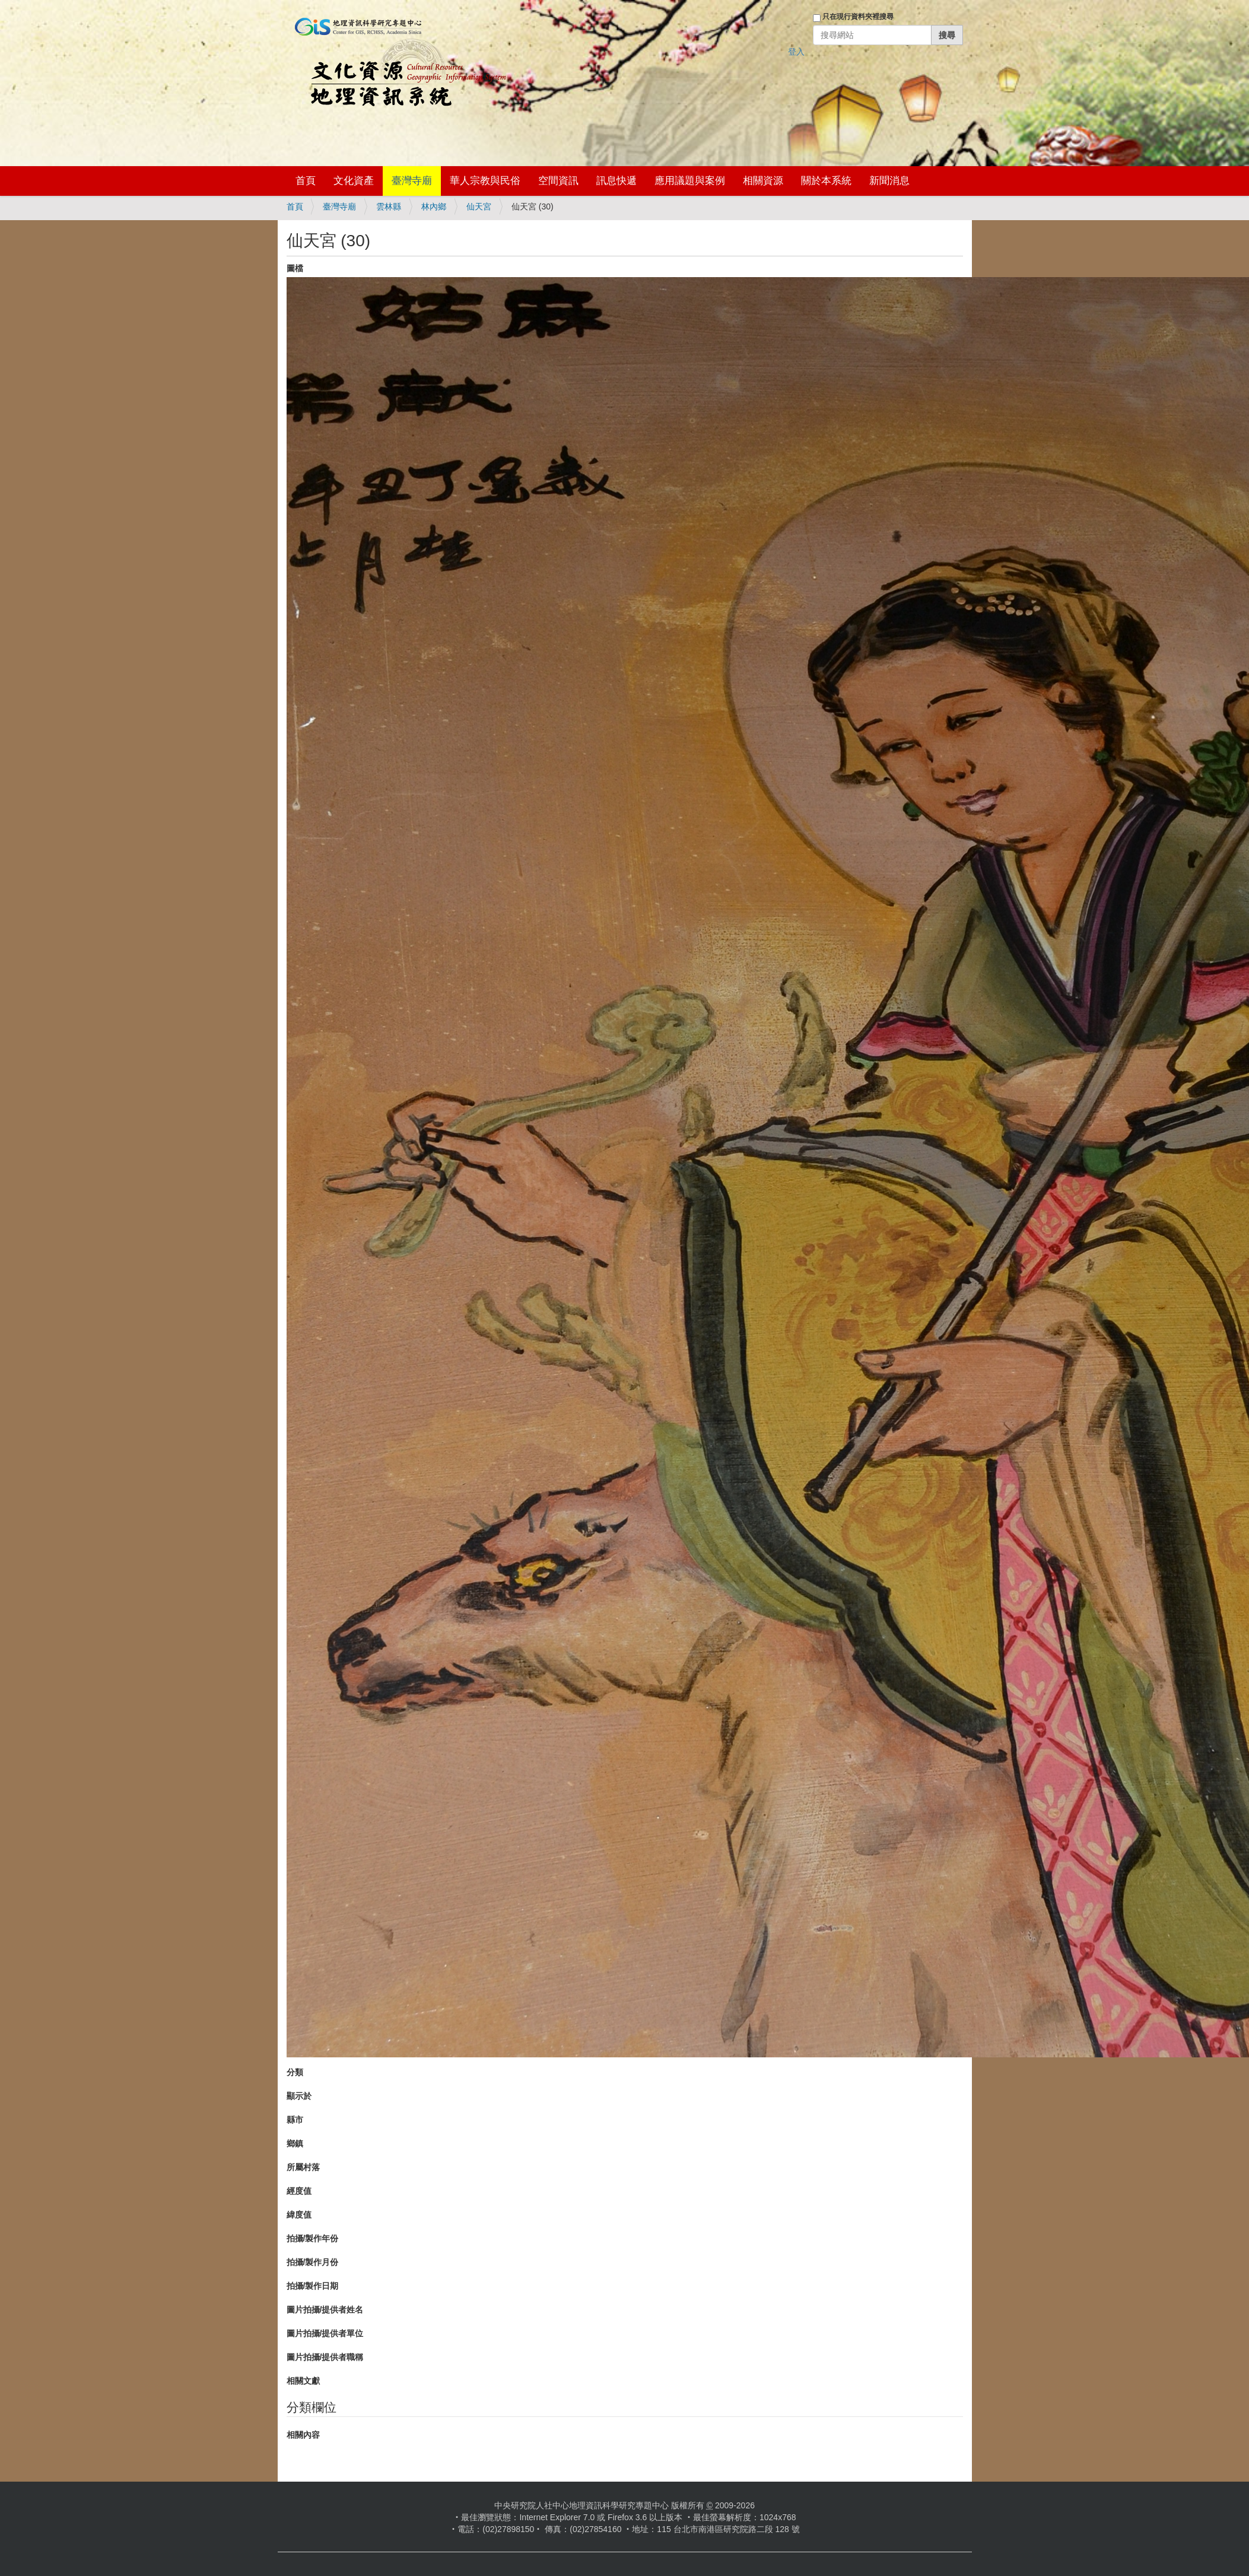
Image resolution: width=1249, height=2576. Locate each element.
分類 (295, 2072)
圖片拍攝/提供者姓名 (325, 2309)
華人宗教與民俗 (485, 180)
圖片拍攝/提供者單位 (325, 2333)
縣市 (295, 2119)
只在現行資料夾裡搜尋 (858, 16)
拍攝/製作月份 (313, 2262)
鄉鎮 (295, 2143)
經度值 (299, 2191)
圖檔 (295, 268)
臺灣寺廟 (412, 180)
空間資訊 (558, 180)
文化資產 (353, 180)
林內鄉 (433, 206)
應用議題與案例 (689, 180)
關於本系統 (826, 180)
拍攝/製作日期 (313, 2286)
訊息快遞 (616, 180)
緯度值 (299, 2214)
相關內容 (303, 2435)
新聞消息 (889, 180)
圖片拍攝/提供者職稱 (325, 2357)
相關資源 (763, 180)
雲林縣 (388, 206)
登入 (796, 51)
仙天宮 (478, 206)
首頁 (305, 180)
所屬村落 (303, 2167)
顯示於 (299, 2096)
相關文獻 (303, 2381)
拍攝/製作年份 (313, 2238)
